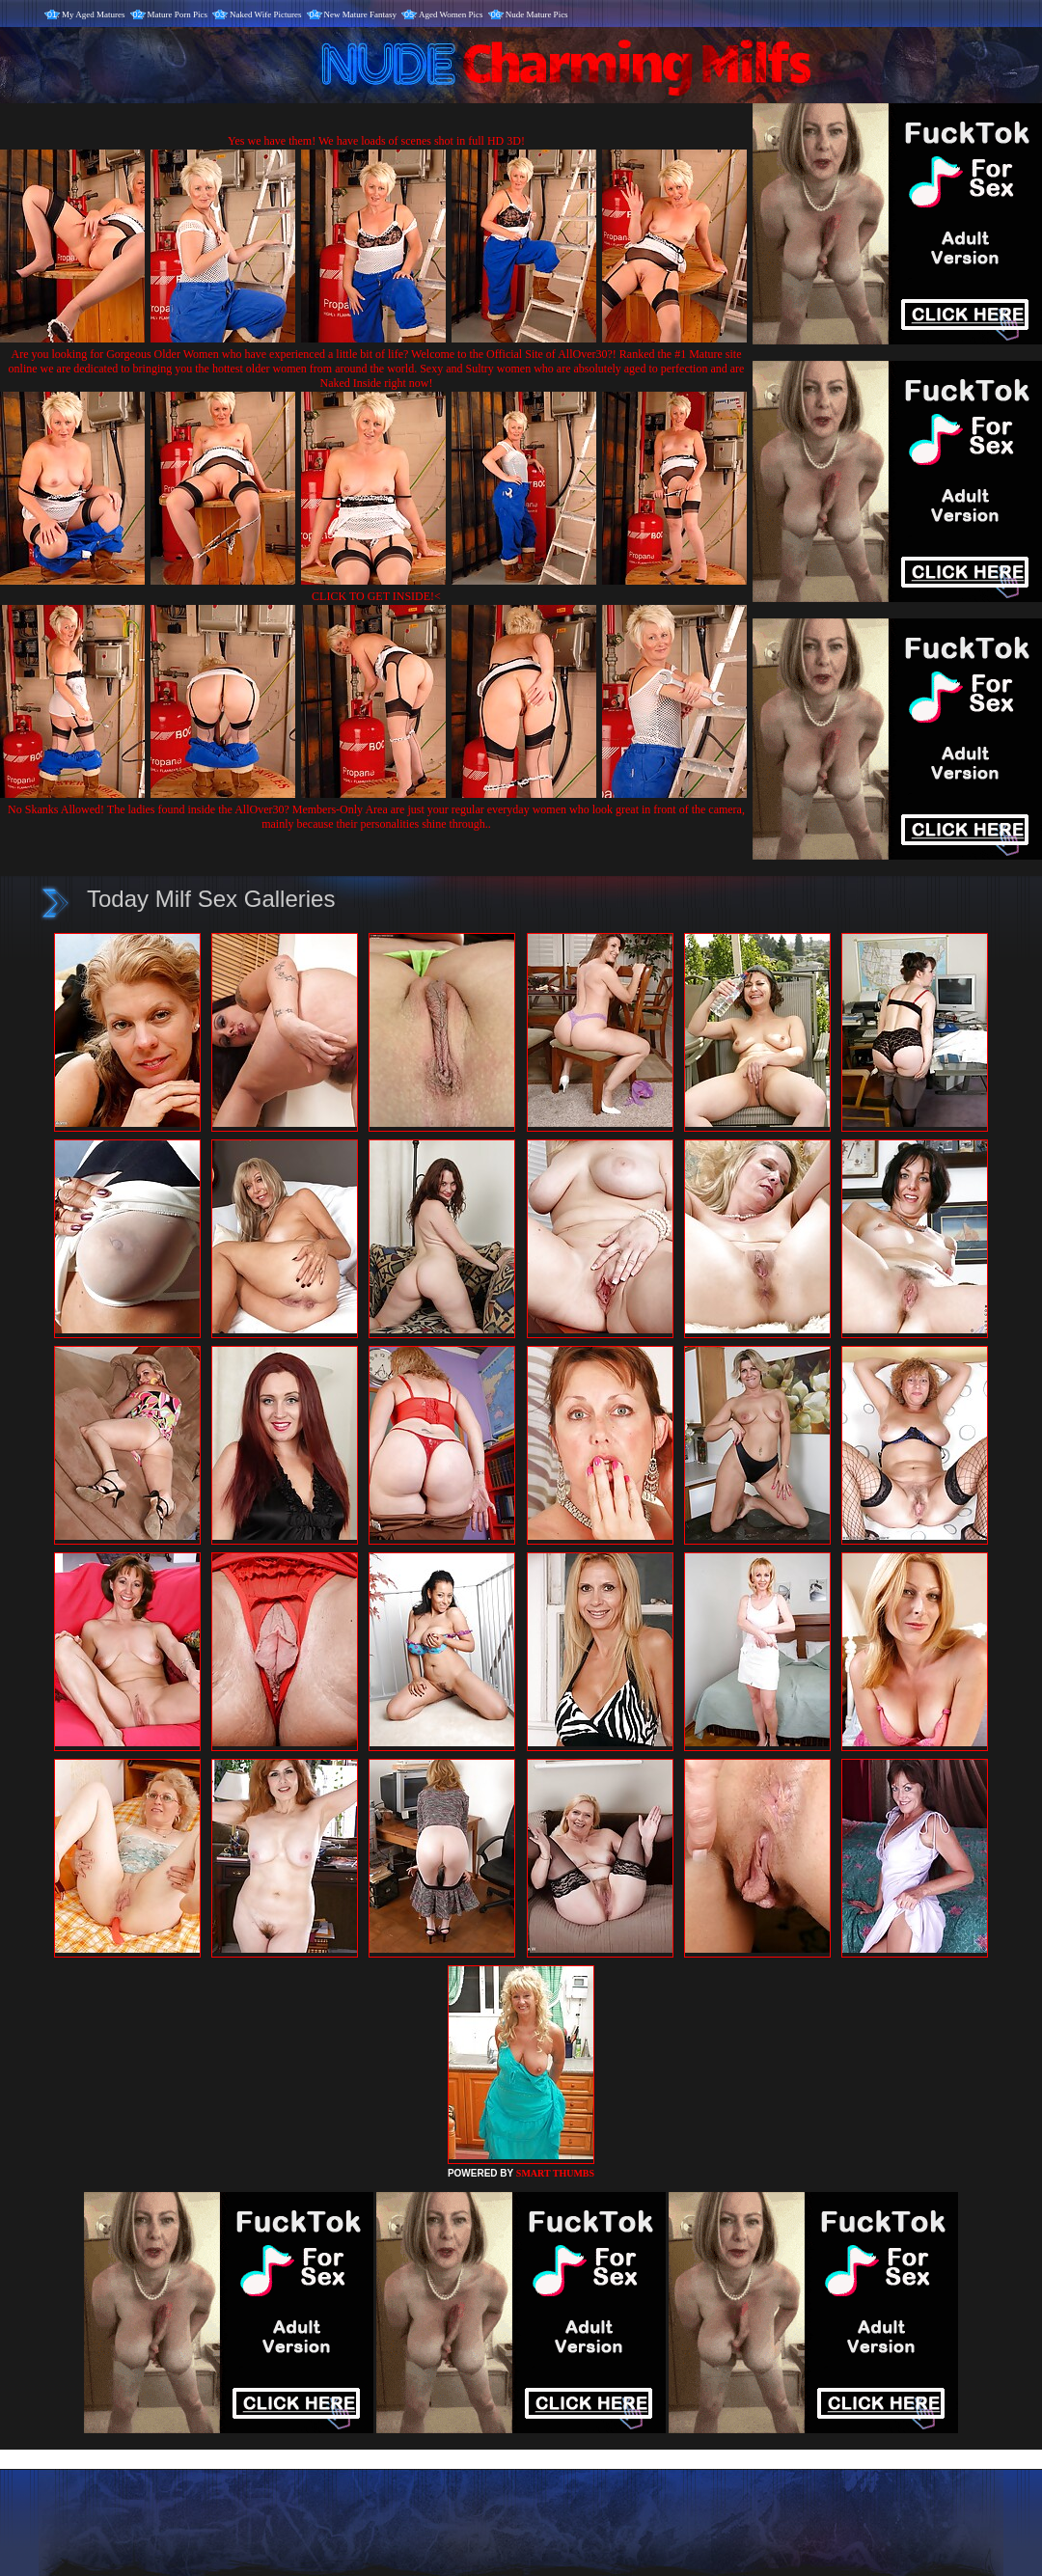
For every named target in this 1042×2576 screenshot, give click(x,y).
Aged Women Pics (451, 14)
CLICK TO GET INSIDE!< (376, 596)
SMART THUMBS (555, 2173)
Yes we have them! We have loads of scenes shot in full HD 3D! (376, 141)
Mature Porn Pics (178, 14)
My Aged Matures (93, 14)
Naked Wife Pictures (265, 14)
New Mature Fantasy (360, 14)
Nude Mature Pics (537, 14)
